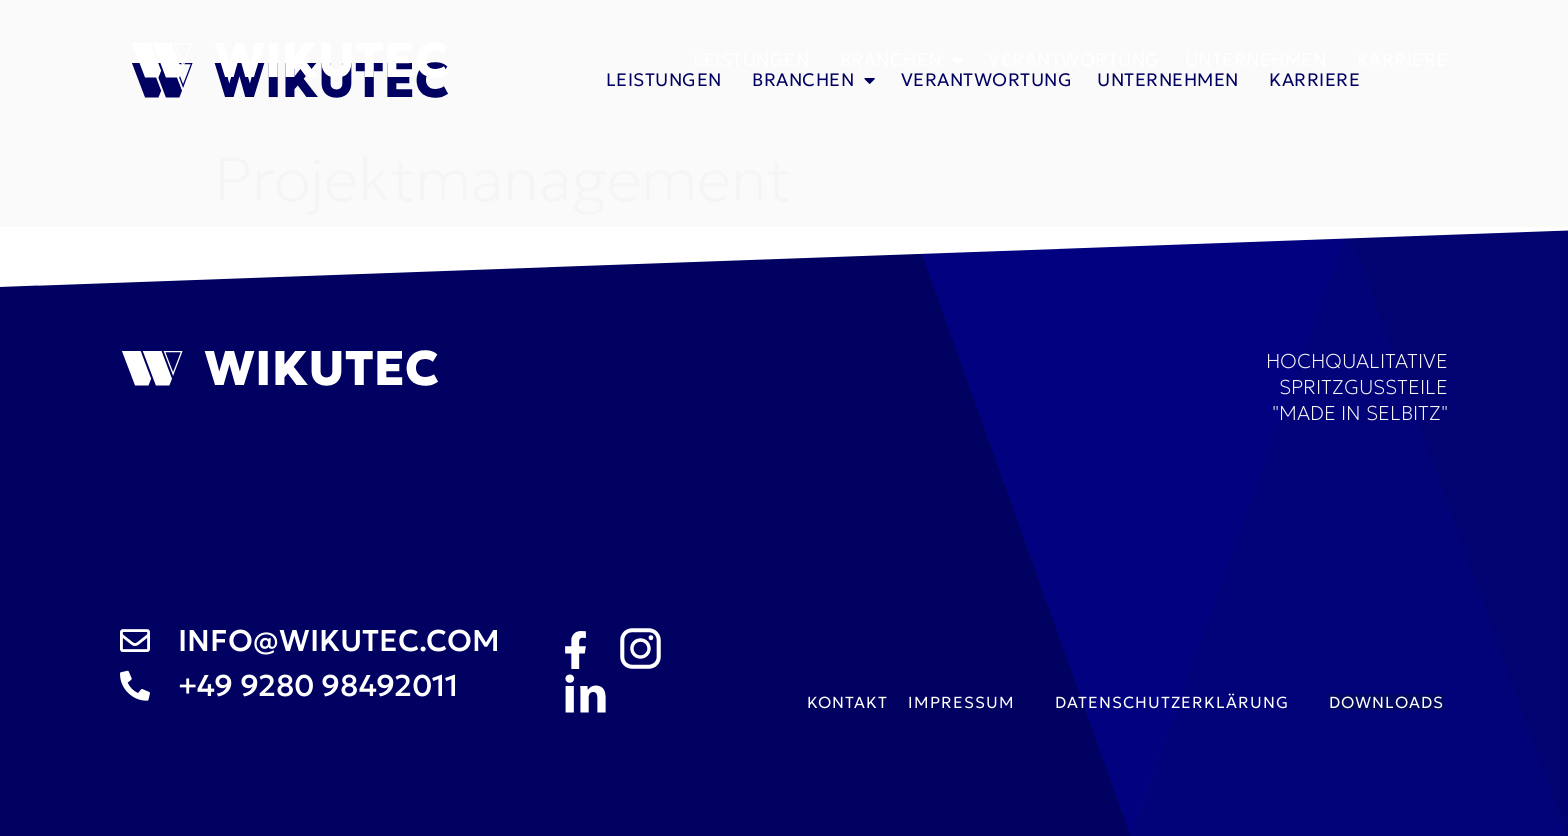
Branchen (902, 60)
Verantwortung (1074, 59)
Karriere (1402, 59)
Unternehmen (1258, 59)
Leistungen (754, 59)
